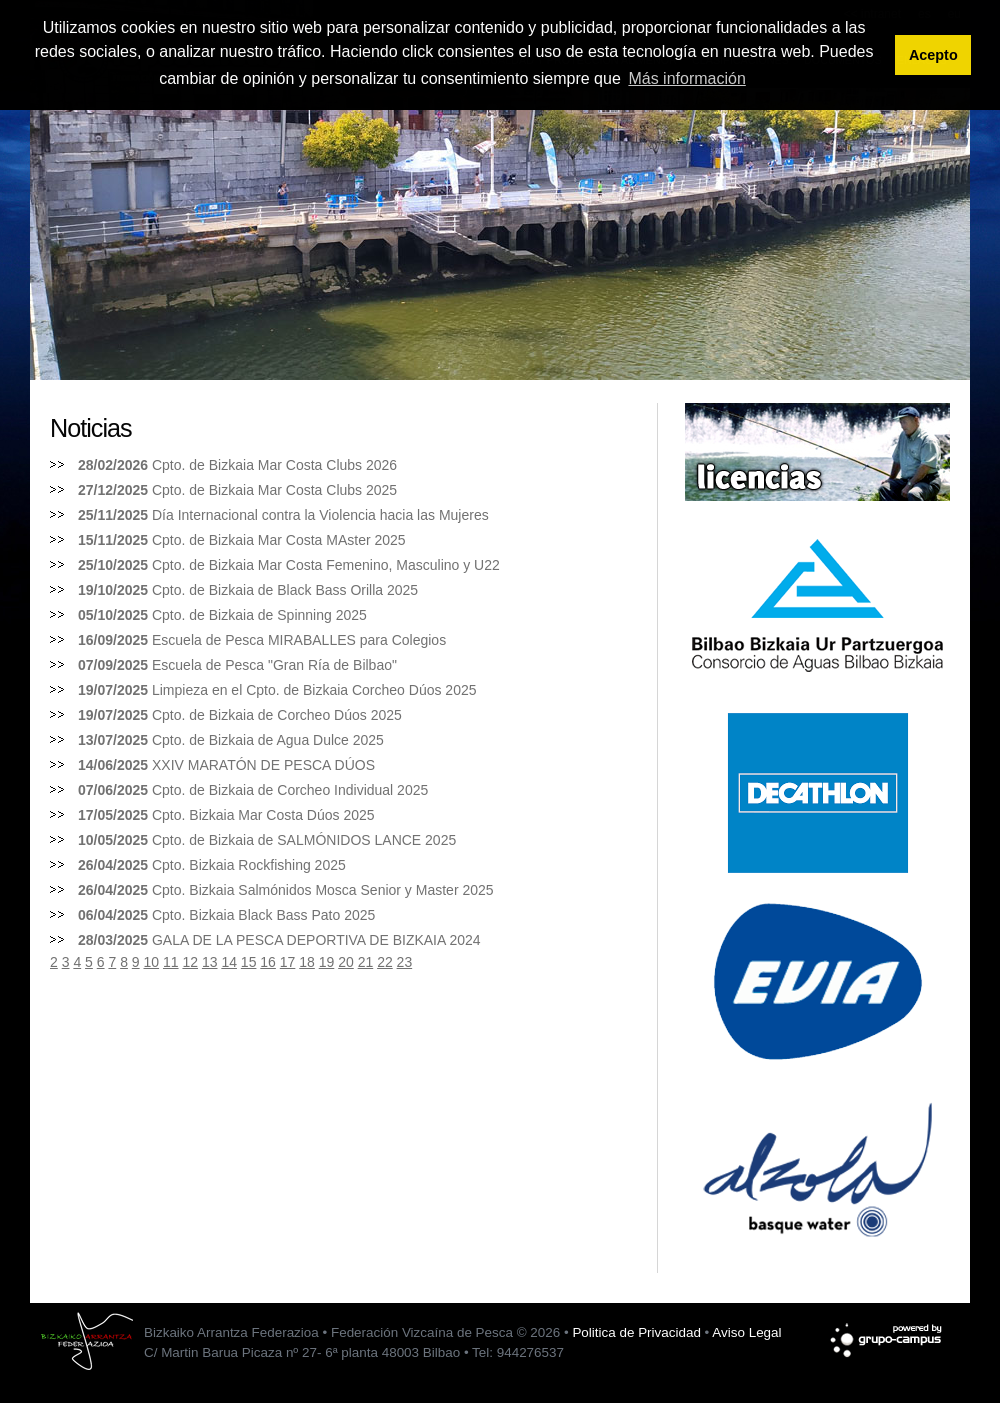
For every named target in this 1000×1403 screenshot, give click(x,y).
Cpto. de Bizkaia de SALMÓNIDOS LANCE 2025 (304, 840)
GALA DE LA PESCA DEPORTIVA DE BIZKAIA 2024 (316, 940)
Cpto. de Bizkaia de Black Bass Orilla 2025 (285, 590)
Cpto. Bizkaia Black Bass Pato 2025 (263, 915)
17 (288, 962)
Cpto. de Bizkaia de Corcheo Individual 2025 (290, 790)
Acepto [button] (933, 55)
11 (171, 962)
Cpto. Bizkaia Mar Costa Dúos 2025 (263, 815)
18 (307, 962)
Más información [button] (686, 78)
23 (405, 962)
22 (385, 962)
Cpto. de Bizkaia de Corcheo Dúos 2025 (277, 715)
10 (152, 962)
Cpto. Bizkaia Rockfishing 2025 (249, 865)
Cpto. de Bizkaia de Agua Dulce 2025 (268, 740)
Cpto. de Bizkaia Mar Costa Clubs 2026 (274, 465)
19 (327, 962)
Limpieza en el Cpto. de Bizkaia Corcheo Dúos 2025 (314, 690)
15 (249, 962)
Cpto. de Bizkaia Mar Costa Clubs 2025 (274, 490)
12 (190, 962)
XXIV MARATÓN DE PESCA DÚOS (263, 765)
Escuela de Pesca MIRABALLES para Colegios (299, 640)
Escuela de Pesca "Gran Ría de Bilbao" (274, 665)
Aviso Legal (746, 1332)
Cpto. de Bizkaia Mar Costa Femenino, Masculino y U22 (326, 565)
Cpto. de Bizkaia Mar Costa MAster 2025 (279, 540)
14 (229, 962)
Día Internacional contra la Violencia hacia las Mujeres (320, 515)
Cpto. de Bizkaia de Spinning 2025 (259, 615)
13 (210, 962)
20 (346, 962)
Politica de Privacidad (636, 1332)
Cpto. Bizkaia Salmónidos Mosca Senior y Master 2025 (323, 890)
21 (366, 962)
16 (268, 962)
